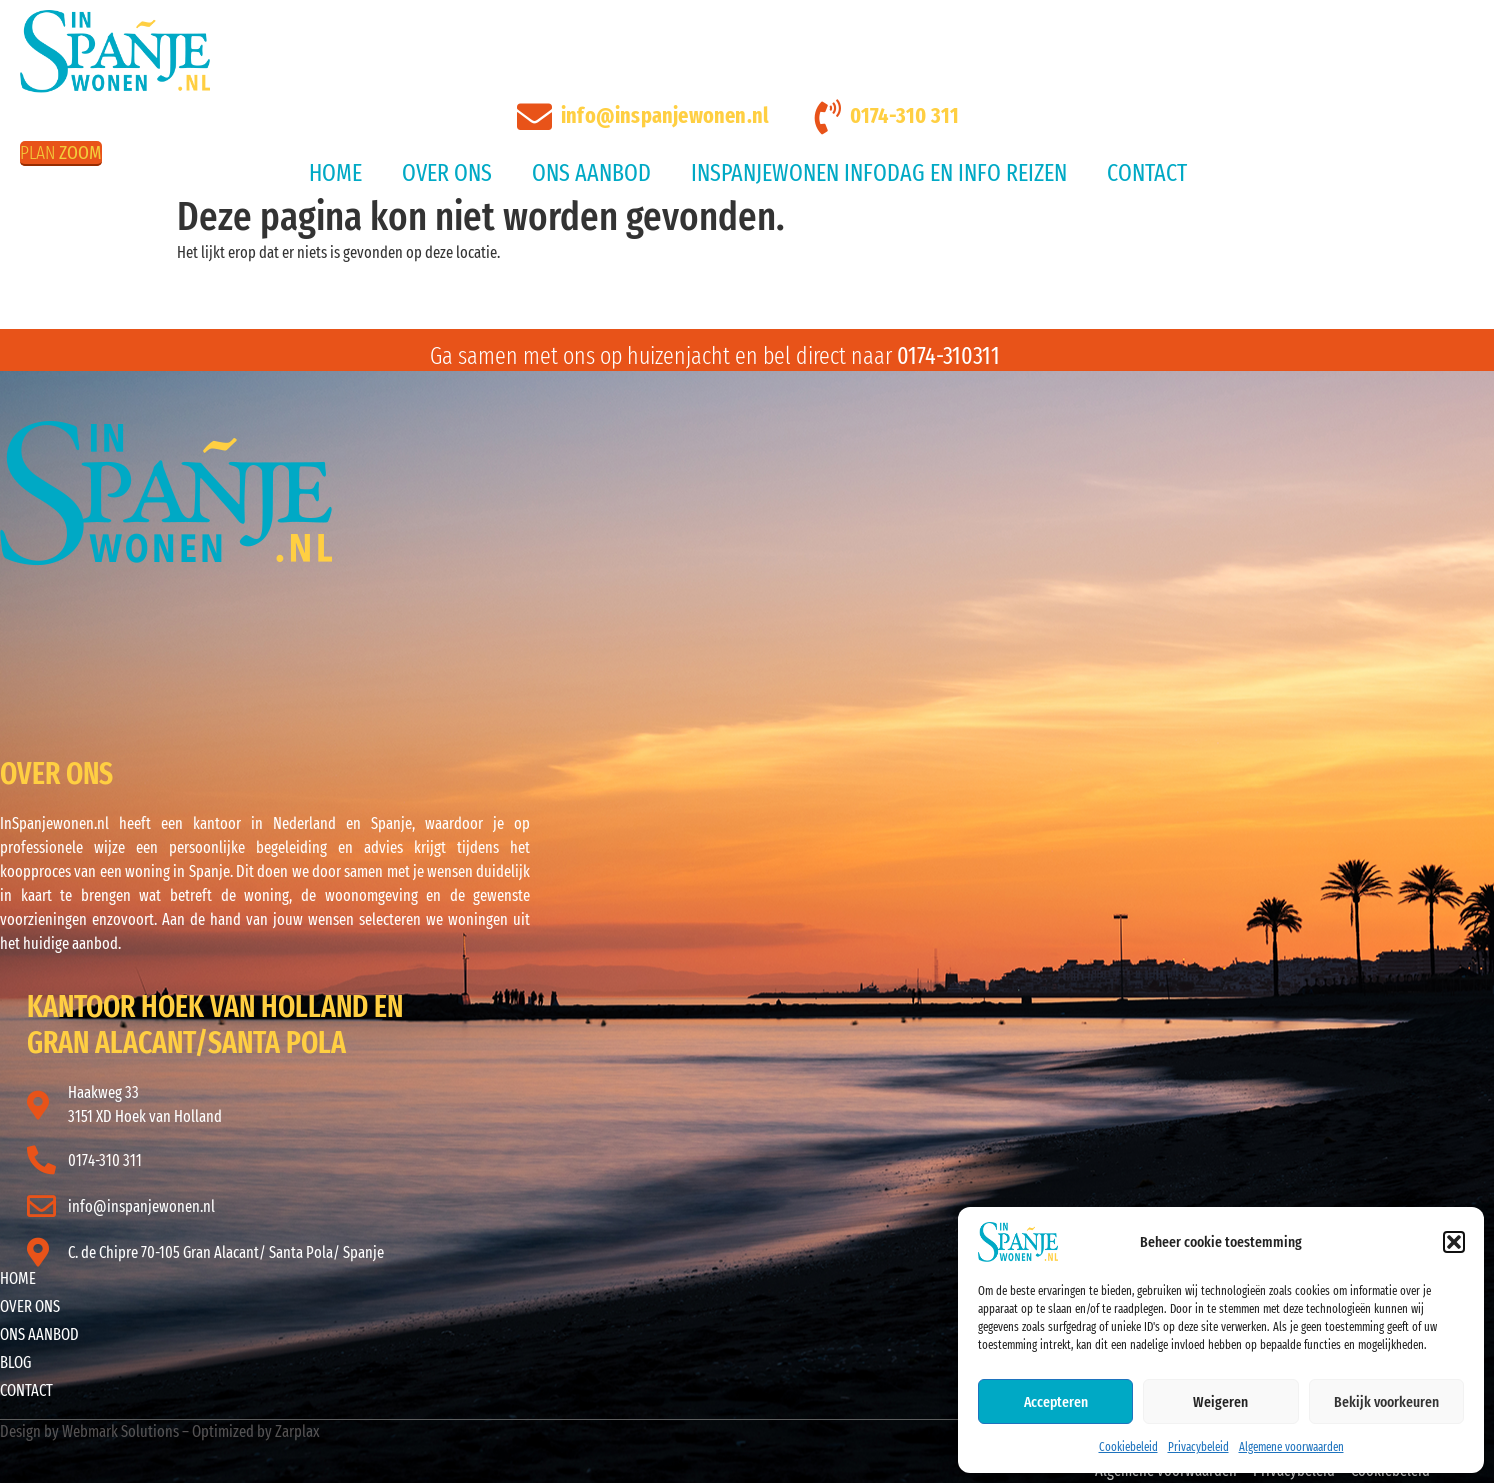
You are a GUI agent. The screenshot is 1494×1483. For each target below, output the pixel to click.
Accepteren (1056, 1402)
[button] (1454, 1242)
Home (335, 173)
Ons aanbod (591, 173)
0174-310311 (948, 356)
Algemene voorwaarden (1291, 1447)
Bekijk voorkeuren (1386, 1402)
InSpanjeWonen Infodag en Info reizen (879, 173)
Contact (1147, 173)
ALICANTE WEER (315, 641)
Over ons (447, 173)
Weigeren (1220, 1402)
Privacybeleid (1198, 1447)
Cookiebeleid (1128, 1447)
